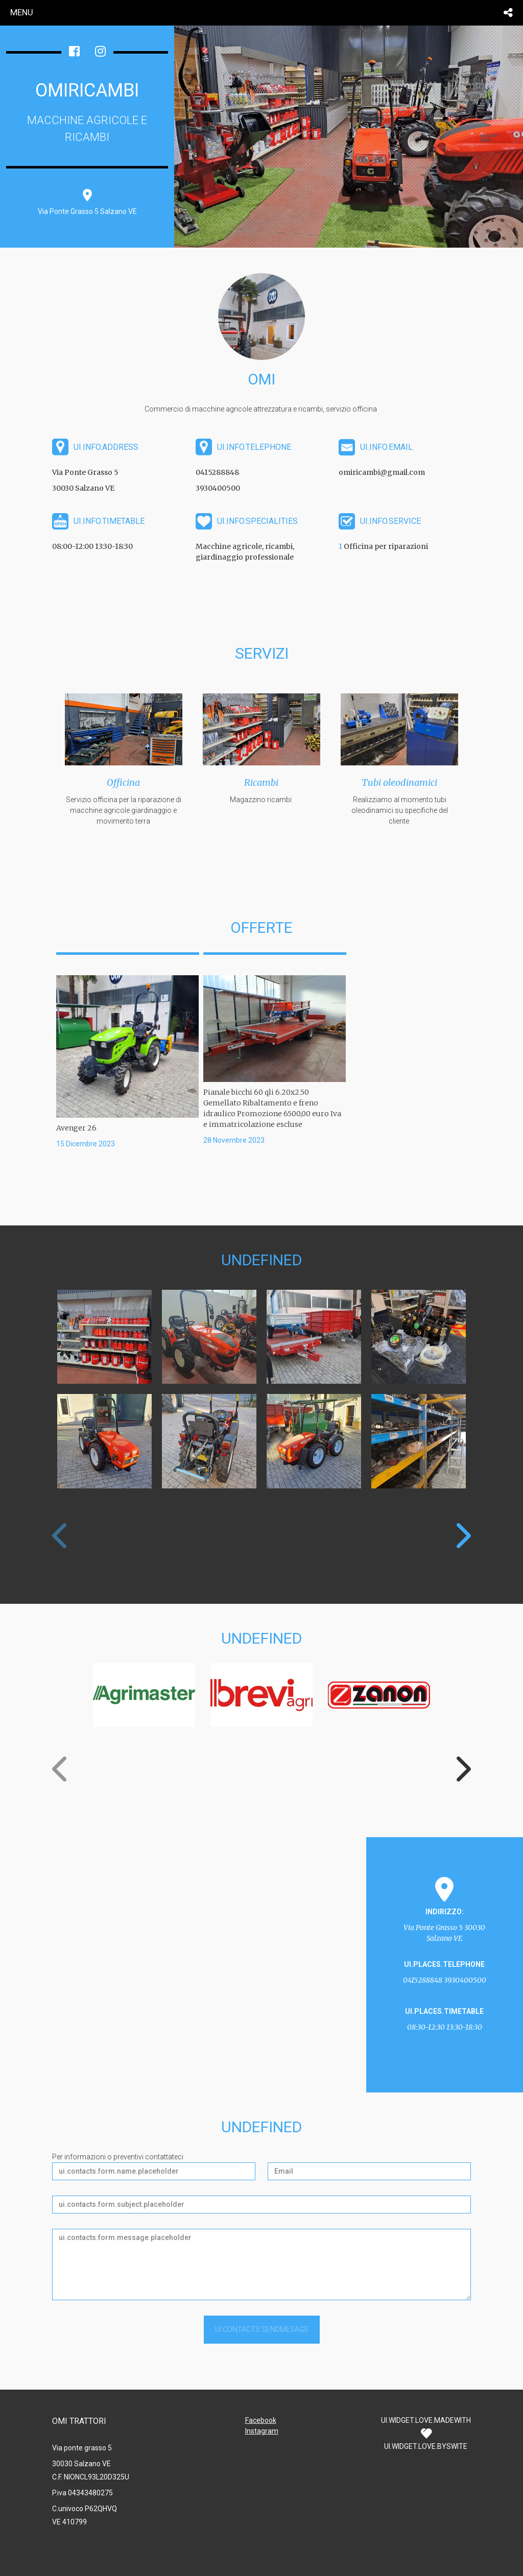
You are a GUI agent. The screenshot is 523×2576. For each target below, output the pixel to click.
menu (21, 12)
